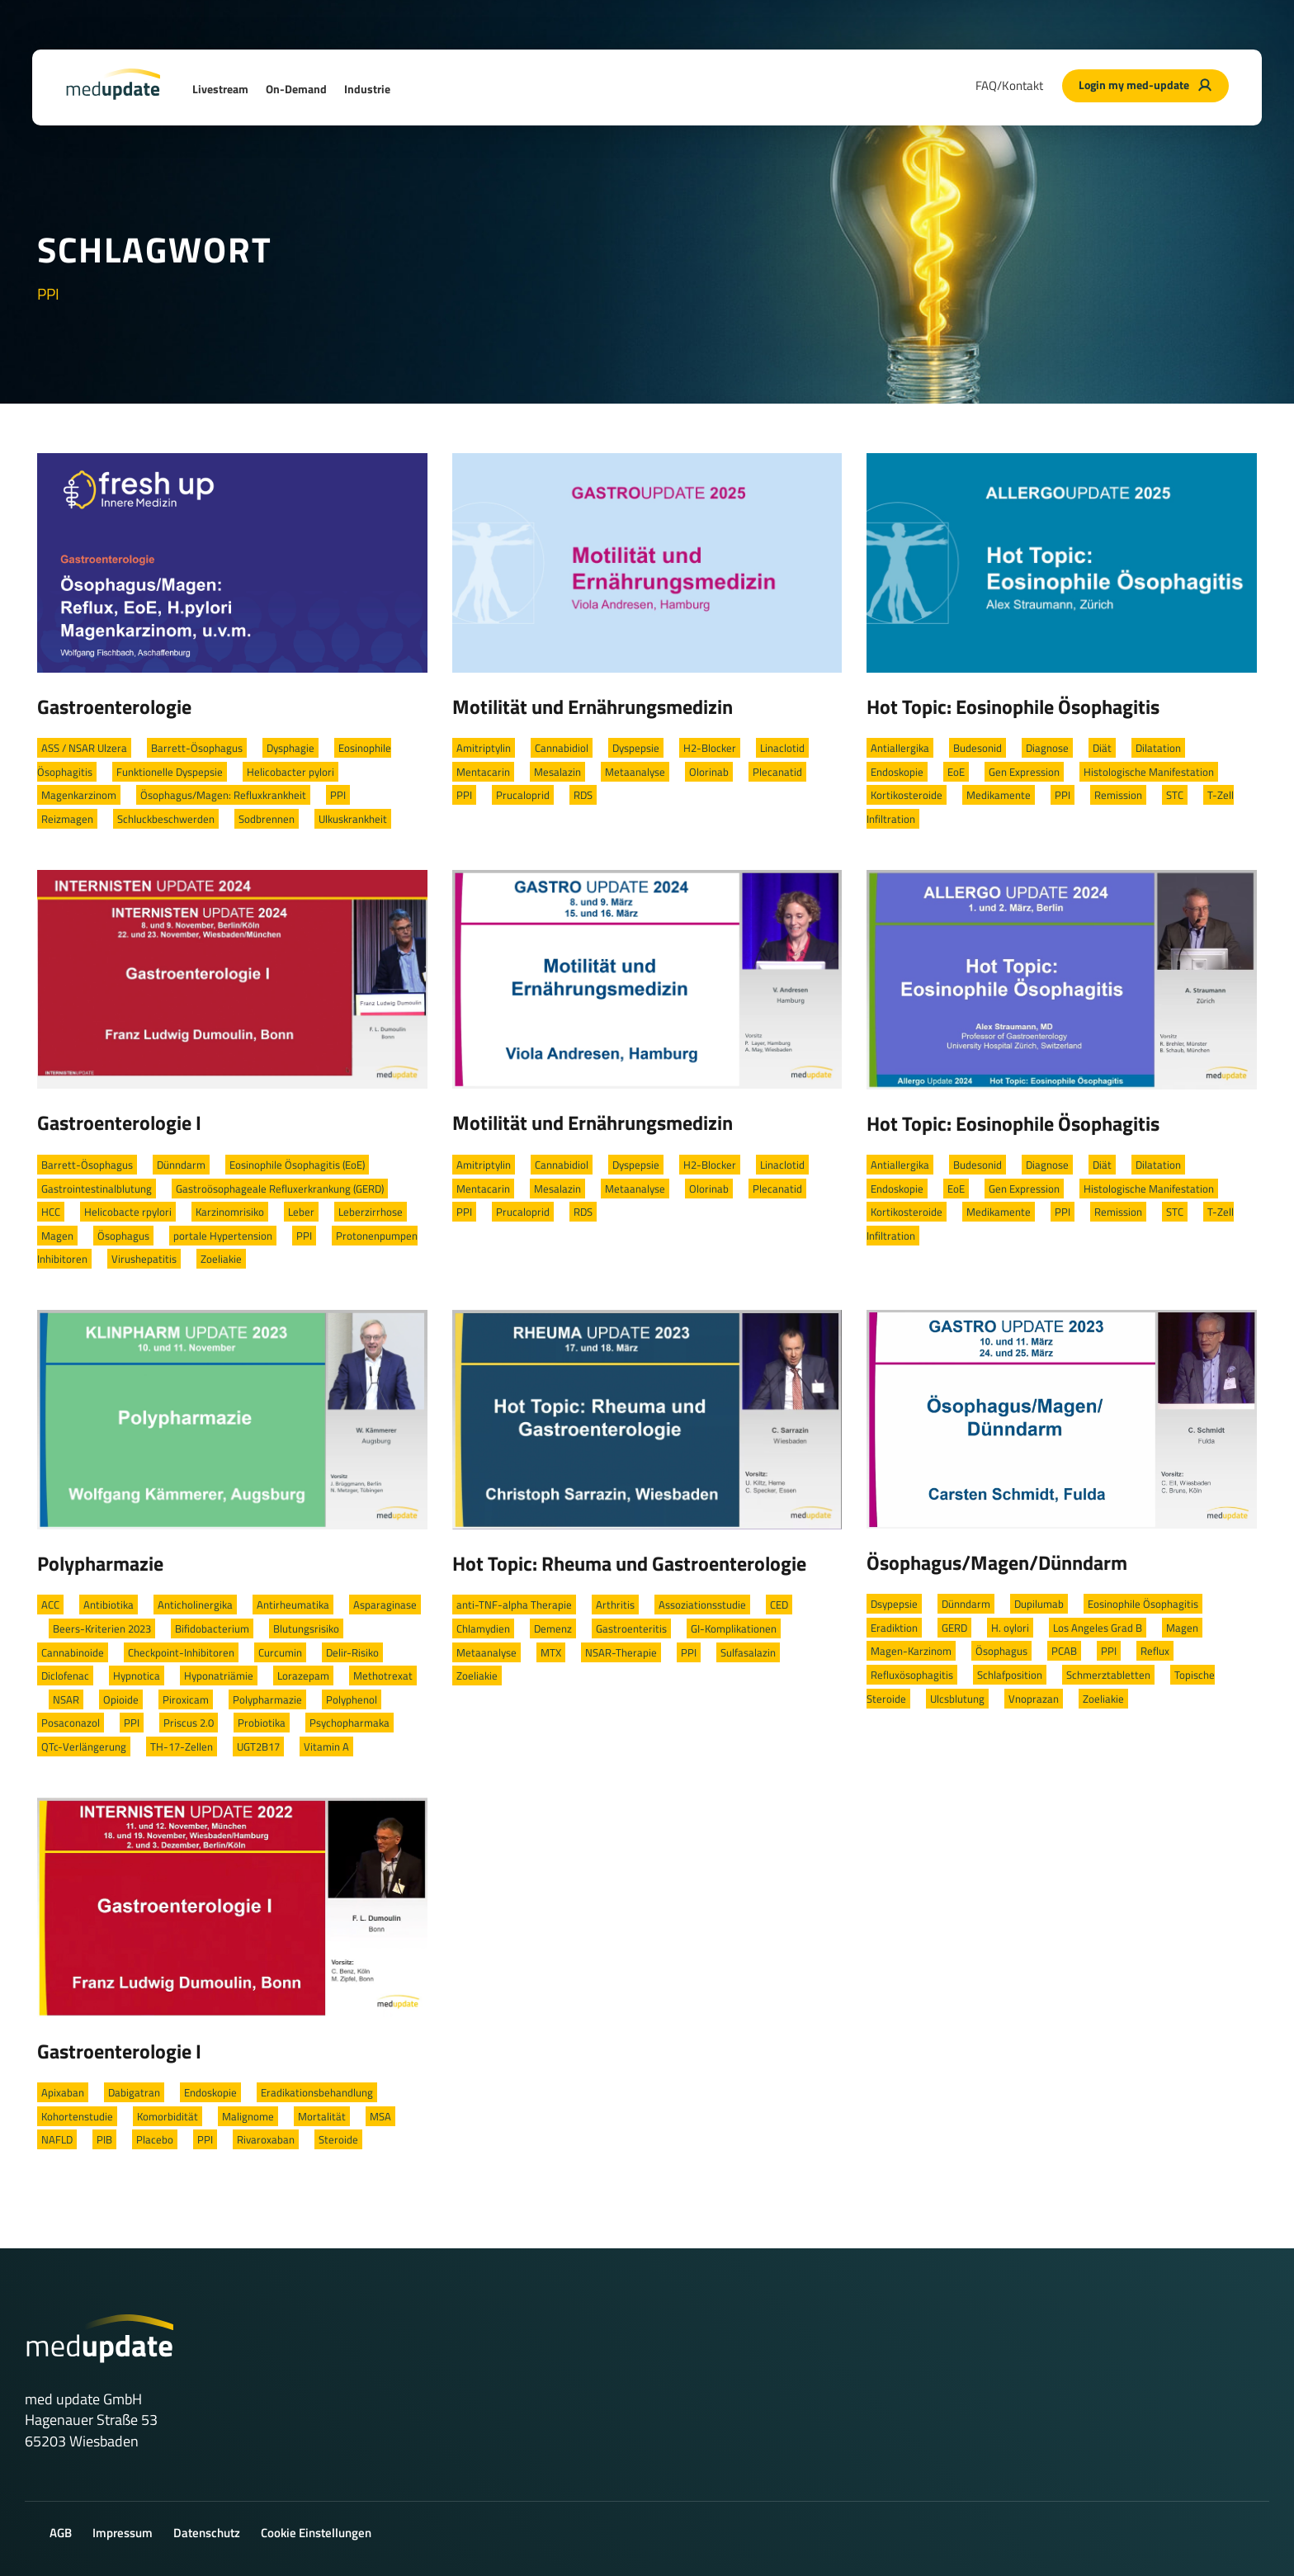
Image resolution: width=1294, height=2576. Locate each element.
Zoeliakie (221, 1258)
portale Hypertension (222, 1235)
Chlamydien (483, 1628)
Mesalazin (557, 771)
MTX (551, 1652)
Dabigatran (134, 2092)
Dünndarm (181, 1164)
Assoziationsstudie (702, 1604)
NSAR (66, 1699)
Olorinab (709, 771)
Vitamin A (326, 1746)
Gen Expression (1024, 771)
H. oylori (1010, 1627)
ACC (50, 1604)
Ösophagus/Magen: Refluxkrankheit (223, 795)
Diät (1102, 748)
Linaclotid (782, 748)
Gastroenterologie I (119, 1122)
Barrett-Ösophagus (197, 748)
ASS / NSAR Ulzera (84, 748)
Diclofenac (65, 1675)
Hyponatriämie (218, 1675)
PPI (338, 795)
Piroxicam (186, 1699)
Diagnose (1047, 748)
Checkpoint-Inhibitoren (181, 1652)
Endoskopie (897, 771)
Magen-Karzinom (911, 1650)
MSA (380, 2116)
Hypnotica (136, 1675)
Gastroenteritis (631, 1628)
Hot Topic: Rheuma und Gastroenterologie (629, 1563)
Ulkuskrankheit (353, 819)
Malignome (248, 2116)
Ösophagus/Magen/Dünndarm (997, 1562)
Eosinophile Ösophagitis (1143, 1603)
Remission (1118, 795)
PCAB (1064, 1650)
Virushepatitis (144, 1258)
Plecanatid (777, 771)
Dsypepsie (894, 1603)
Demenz (553, 1628)
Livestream (220, 88)
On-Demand (296, 88)
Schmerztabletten (1108, 1674)
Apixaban (62, 2092)
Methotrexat (383, 1675)
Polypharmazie (100, 1563)
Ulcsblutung (957, 1698)
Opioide (121, 1699)
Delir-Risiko (352, 1652)
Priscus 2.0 (188, 1722)
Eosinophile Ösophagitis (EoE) (297, 1164)
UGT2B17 (258, 1746)
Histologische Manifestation (1149, 771)
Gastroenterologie (114, 706)
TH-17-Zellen (181, 1746)
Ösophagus (123, 1235)
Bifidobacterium (212, 1628)
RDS (583, 795)
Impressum (122, 2532)
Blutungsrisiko (306, 1628)
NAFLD (57, 2139)
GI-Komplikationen (734, 1628)
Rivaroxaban (266, 2139)
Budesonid (977, 748)
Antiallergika (900, 748)
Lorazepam (303, 1675)
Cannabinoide (72, 1652)
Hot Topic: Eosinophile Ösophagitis (1013, 706)
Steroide (338, 2139)
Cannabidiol (561, 748)
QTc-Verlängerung (83, 1746)
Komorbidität (167, 2116)
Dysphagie (290, 748)
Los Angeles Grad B (1097, 1627)
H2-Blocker (709, 748)
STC (1174, 795)
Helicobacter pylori (290, 771)
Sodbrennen (266, 819)
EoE (956, 771)
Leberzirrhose (370, 1211)
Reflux (1155, 1650)
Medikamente (998, 795)
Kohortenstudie (77, 2116)
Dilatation (1158, 748)
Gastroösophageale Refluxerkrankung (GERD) (280, 1188)
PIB (104, 2139)
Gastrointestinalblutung (96, 1188)
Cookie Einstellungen (316, 2532)
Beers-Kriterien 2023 (102, 1628)
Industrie (367, 88)
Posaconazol (70, 1722)
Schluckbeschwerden (166, 819)
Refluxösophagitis (912, 1674)
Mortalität (322, 2116)
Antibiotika (108, 1604)
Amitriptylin (483, 748)
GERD (954, 1627)
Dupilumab (1039, 1603)
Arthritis (615, 1604)
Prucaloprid (523, 795)
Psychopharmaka (349, 1722)
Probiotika (262, 1722)
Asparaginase (385, 1604)
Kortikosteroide (906, 795)
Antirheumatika (293, 1604)
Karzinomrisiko (230, 1211)
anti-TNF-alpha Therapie (514, 1604)
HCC (50, 1211)
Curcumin (280, 1652)
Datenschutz (206, 2532)
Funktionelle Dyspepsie (169, 771)
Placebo (154, 2139)
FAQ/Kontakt (1009, 85)
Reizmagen (67, 819)
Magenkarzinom (78, 795)
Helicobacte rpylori (128, 1211)
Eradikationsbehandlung (317, 2092)
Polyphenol (351, 1699)
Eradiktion (894, 1627)
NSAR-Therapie (621, 1652)
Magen (57, 1235)
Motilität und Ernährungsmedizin (592, 706)
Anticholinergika (195, 1604)
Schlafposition (1009, 1674)
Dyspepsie (635, 748)
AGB (61, 2532)
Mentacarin (483, 771)
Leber (301, 1211)
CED (779, 1604)
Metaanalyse (635, 771)
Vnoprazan (1033, 1698)
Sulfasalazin (748, 1652)
